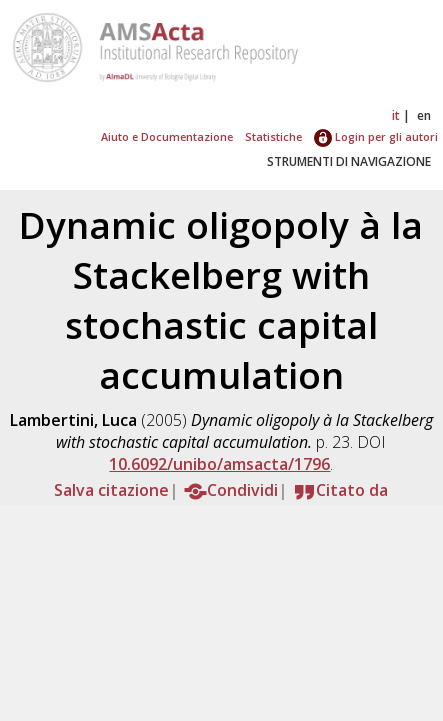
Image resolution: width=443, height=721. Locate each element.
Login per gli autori (376, 136)
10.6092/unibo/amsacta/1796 (219, 464)
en (424, 115)
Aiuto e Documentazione (167, 136)
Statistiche (273, 136)
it (396, 115)
